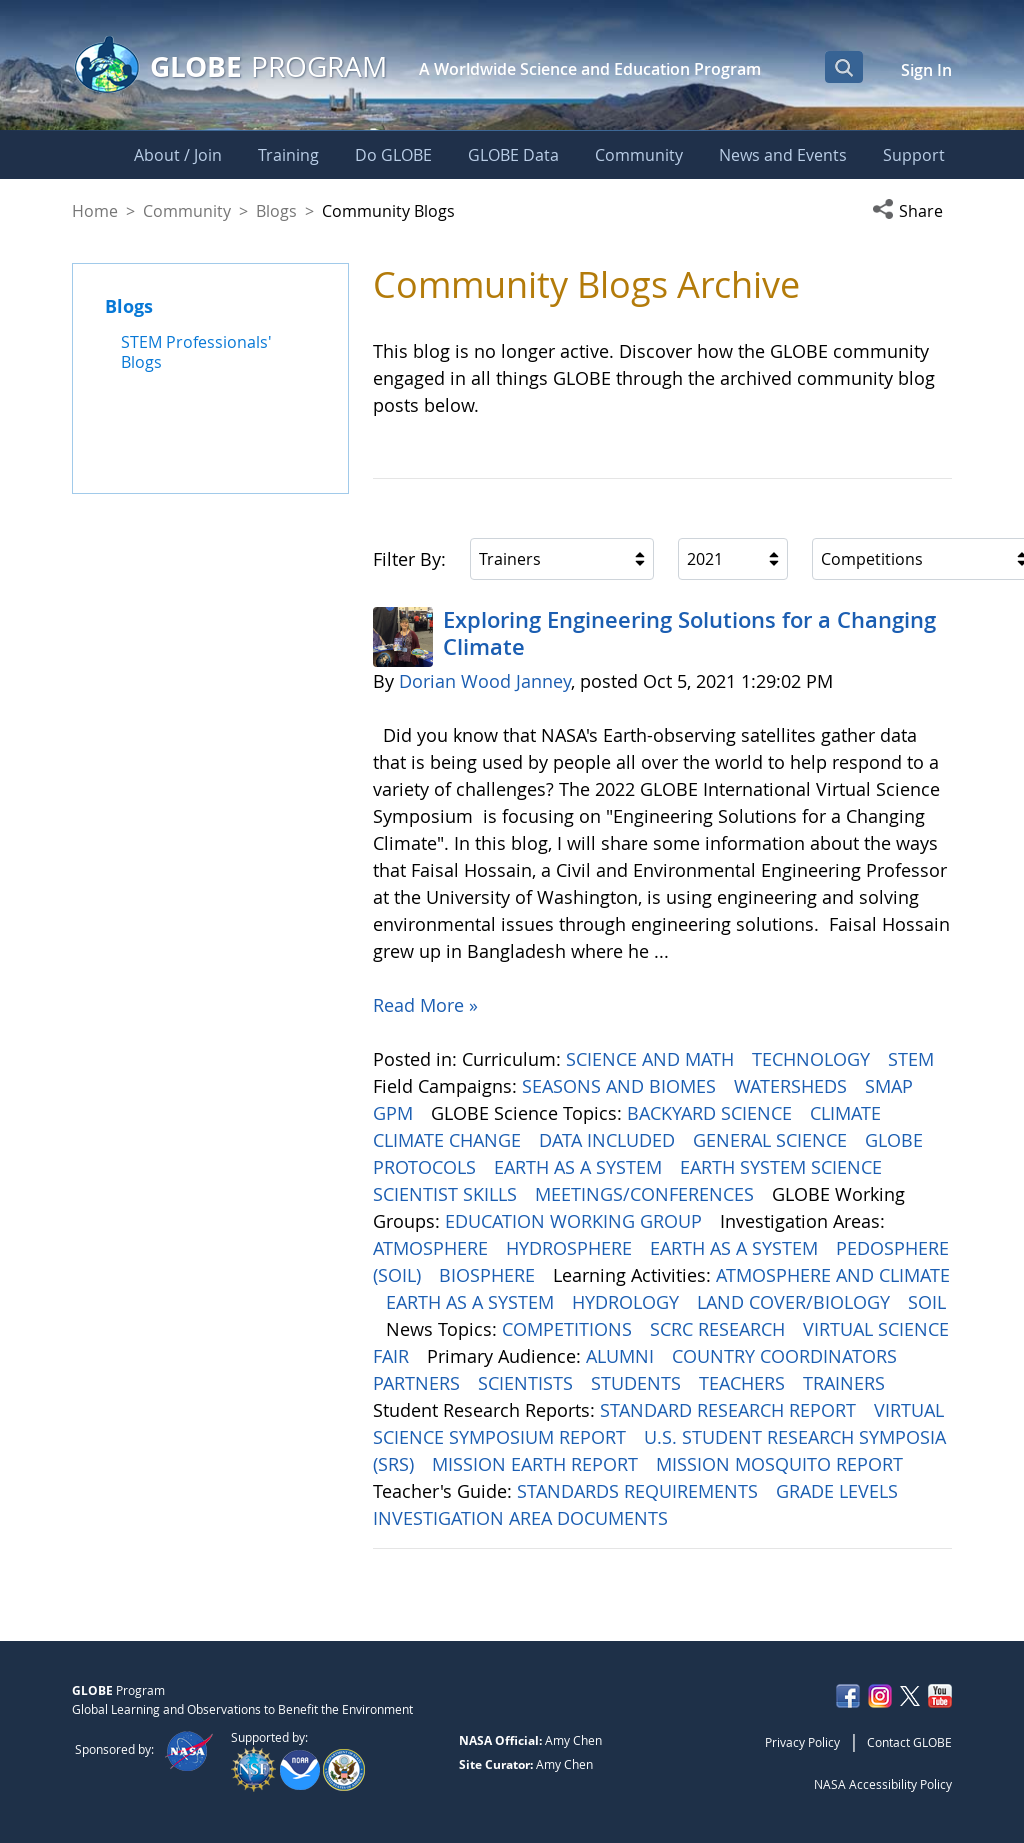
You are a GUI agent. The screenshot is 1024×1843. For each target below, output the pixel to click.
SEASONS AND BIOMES (621, 1086)
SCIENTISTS (528, 1383)
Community (187, 211)
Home (95, 211)
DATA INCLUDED (609, 1140)
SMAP (891, 1086)
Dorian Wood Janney (485, 681)
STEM (913, 1059)
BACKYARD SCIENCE (712, 1113)
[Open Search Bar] (844, 67)
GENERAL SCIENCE (772, 1140)
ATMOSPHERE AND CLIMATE (833, 1275)
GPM (395, 1113)
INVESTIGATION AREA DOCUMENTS (523, 1518)
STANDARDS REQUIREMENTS (640, 1491)
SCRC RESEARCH (720, 1329)
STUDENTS (638, 1383)
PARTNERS (419, 1383)
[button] (912, 211)
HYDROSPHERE (571, 1248)
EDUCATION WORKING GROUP (576, 1221)
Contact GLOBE (909, 1742)
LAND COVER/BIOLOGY (796, 1302)
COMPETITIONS (569, 1329)
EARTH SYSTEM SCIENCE (783, 1167)
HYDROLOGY (628, 1302)
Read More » (425, 1005)
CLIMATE (848, 1113)
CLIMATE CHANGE (449, 1140)
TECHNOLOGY (813, 1059)
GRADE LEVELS (839, 1491)
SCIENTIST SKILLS (447, 1194)
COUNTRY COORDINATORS (787, 1356)
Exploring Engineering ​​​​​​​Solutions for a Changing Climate (689, 633)
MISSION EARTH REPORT (537, 1464)
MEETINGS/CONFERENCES (647, 1194)
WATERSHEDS (793, 1086)
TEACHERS (744, 1383)
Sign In (926, 70)
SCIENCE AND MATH (652, 1059)
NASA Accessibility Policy (883, 1784)
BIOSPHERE (489, 1275)
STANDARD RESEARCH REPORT (730, 1410)
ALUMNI (622, 1356)
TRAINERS (846, 1383)
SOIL (927, 1302)
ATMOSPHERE (433, 1248)
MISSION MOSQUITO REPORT (782, 1464)
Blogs (276, 211)
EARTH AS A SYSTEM (580, 1167)
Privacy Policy (802, 1742)
